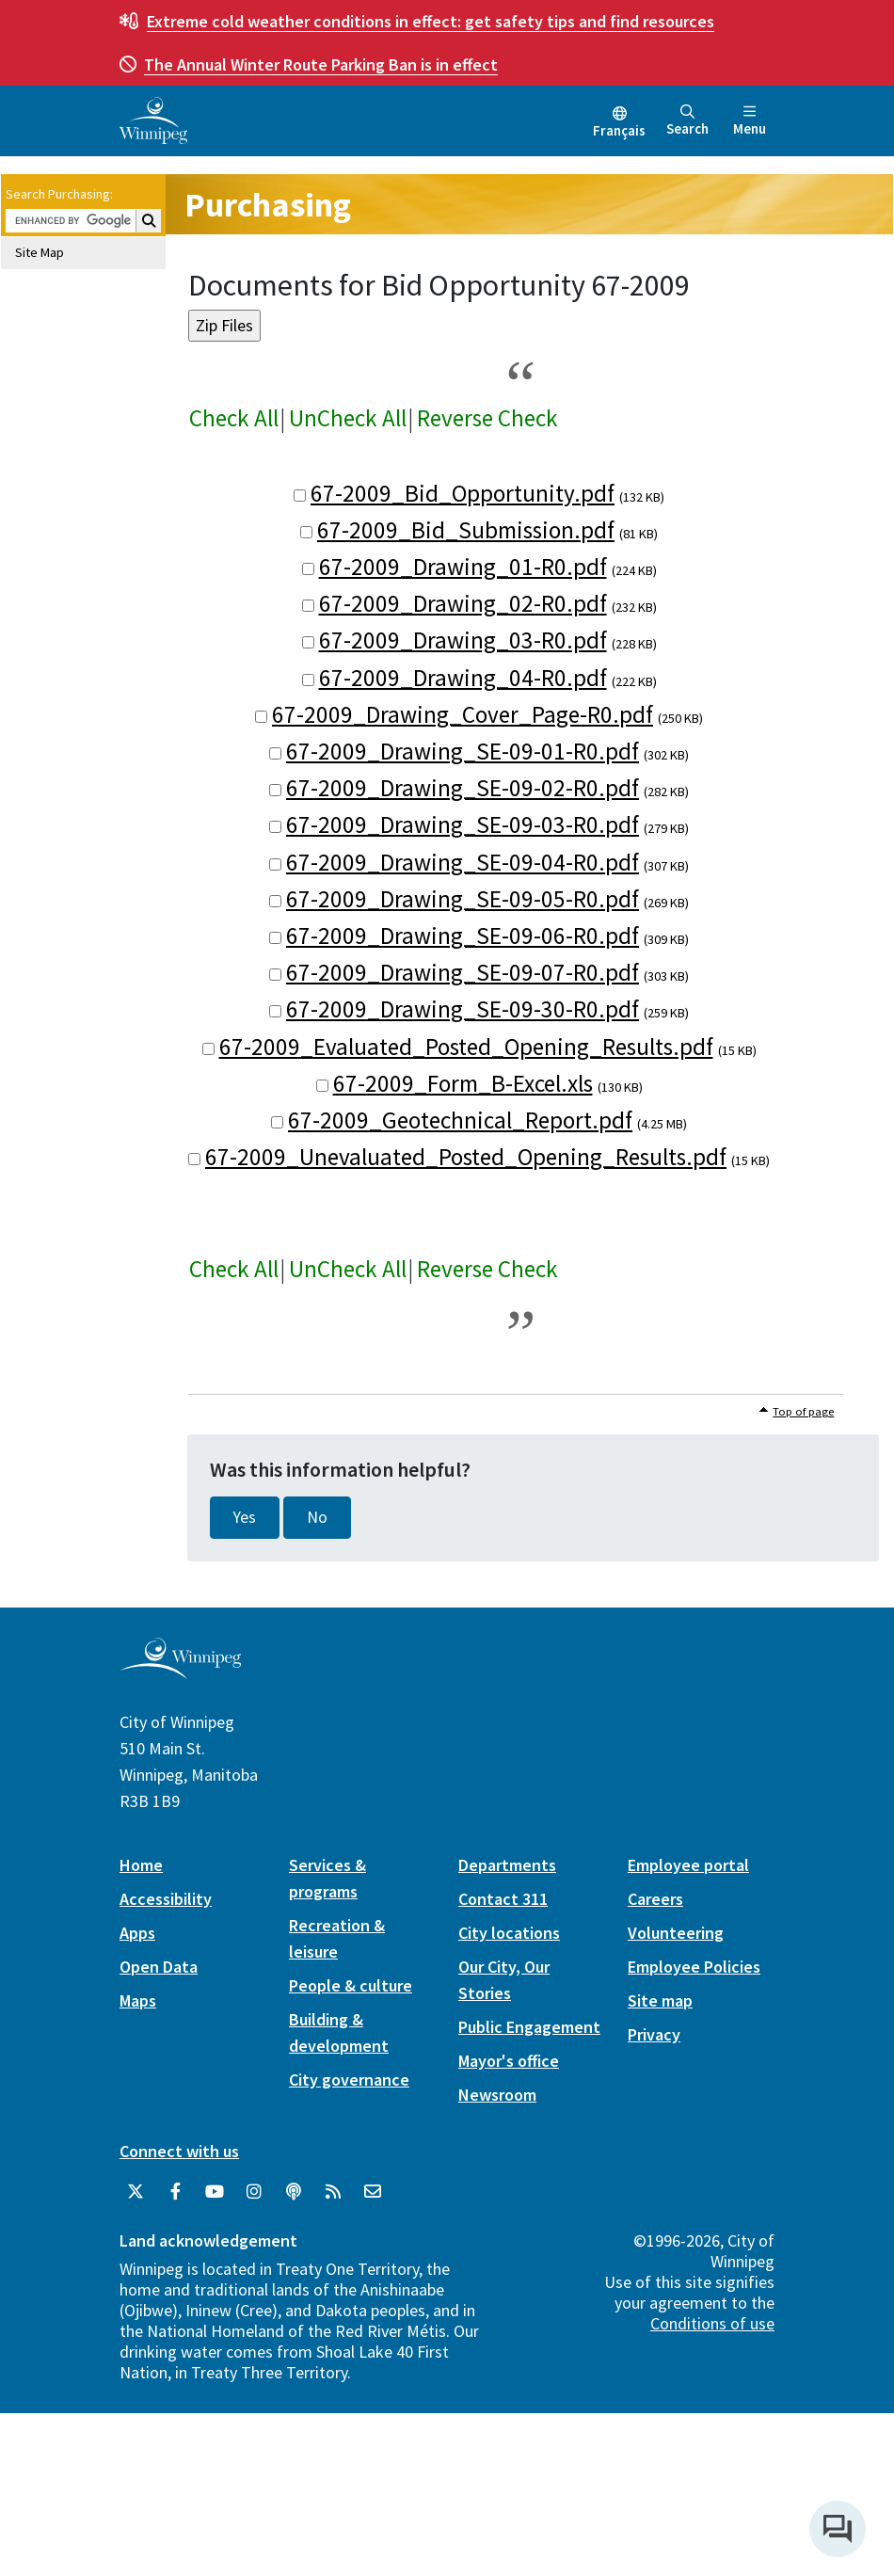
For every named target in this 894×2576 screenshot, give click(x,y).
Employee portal (688, 1865)
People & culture (350, 1985)
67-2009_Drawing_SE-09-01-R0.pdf (462, 751)
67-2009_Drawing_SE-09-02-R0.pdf (462, 788)
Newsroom (497, 2094)
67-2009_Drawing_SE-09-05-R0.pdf (462, 899)
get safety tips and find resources (430, 21)
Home (141, 1865)
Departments (507, 1865)
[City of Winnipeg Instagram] (254, 2192)
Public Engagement (529, 2027)
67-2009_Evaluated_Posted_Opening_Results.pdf (466, 1047)
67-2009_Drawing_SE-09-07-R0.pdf (462, 972)
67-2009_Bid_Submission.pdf (466, 530)
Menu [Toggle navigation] (749, 120)
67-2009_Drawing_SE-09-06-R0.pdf (462, 935)
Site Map (39, 252)
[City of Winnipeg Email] (373, 2192)
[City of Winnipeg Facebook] (175, 2192)
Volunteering (676, 1933)
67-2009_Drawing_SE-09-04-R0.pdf (462, 862)
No (317, 1517)
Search (687, 120)
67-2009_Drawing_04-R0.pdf (463, 678)
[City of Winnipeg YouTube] (215, 2192)
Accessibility (166, 1899)
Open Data (159, 1966)
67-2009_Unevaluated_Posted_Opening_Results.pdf (465, 1157)
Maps (138, 2000)
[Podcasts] (294, 2192)
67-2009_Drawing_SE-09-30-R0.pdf (462, 1009)
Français (619, 130)
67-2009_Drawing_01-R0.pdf (463, 567)
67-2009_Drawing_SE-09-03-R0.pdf (462, 824)
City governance (349, 2079)
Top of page (803, 1411)
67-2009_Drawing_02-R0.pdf (463, 603)
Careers (655, 1899)
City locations (509, 1933)
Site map (660, 2000)
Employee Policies (694, 1966)
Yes (244, 1517)
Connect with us (179, 2151)
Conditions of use (712, 2323)
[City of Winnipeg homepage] (180, 1671)
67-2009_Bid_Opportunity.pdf (463, 493)
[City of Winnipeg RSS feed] (333, 2192)
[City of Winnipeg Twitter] (136, 2192)
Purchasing (267, 205)
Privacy (654, 2034)
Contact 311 (503, 1899)
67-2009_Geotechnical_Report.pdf (460, 1120)
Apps (137, 1933)
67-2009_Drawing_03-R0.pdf (463, 640)
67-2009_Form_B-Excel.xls (463, 1083)
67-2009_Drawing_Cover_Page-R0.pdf (462, 714)
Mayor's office (508, 2061)
